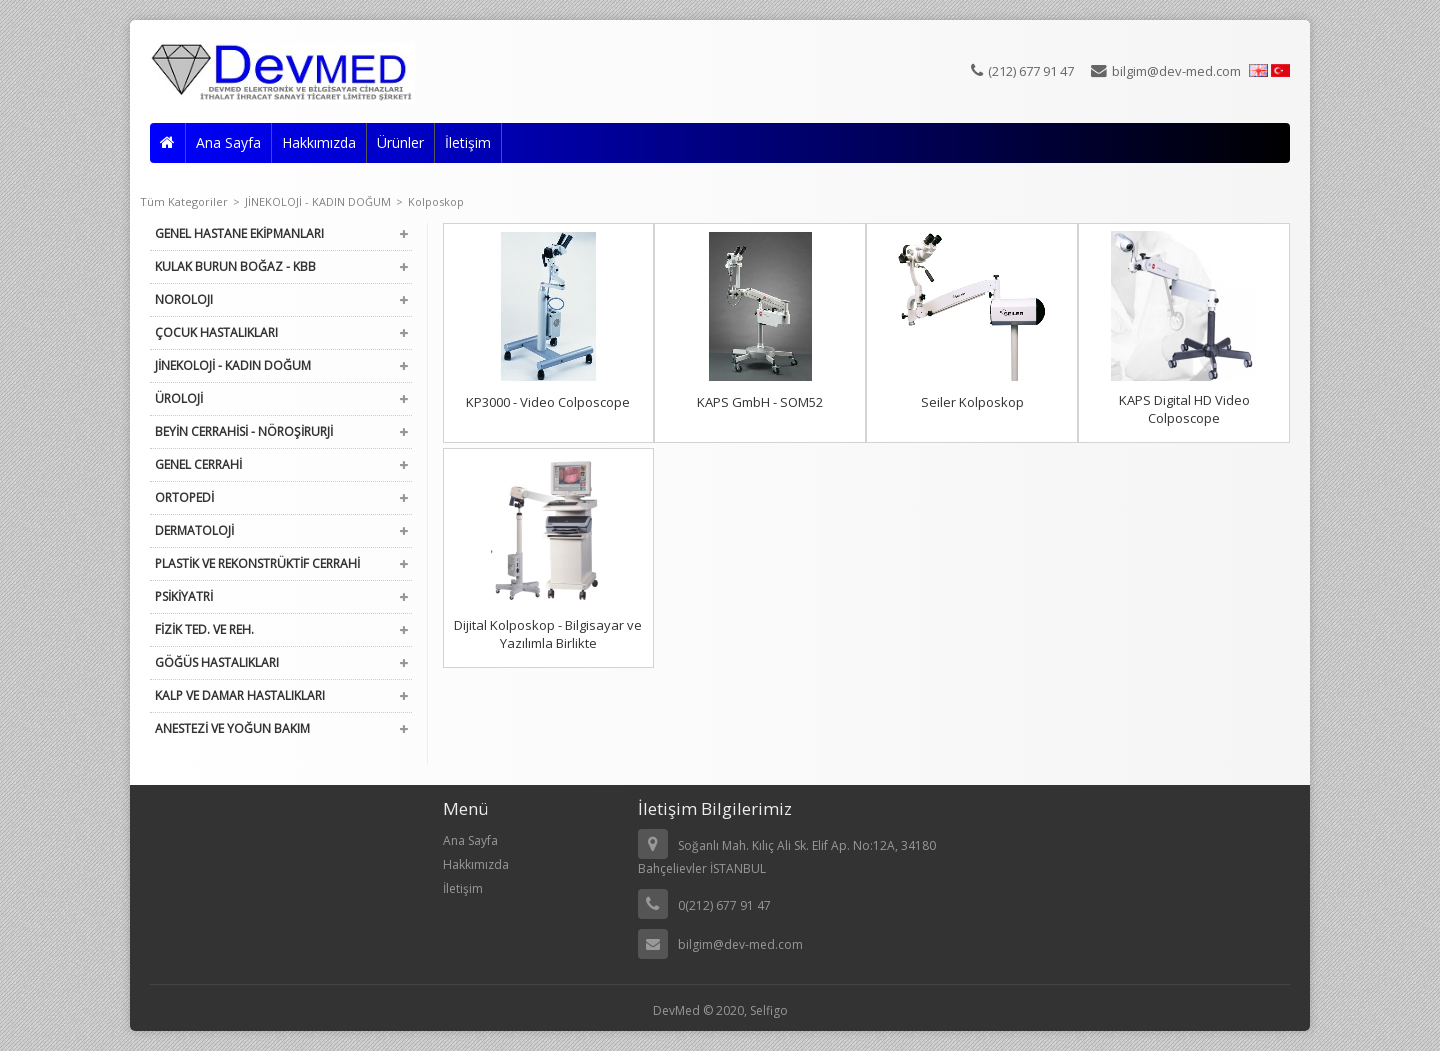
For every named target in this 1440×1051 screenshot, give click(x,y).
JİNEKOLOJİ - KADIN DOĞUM (324, 201)
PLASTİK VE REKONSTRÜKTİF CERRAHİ (257, 563)
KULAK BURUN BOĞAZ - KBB (235, 266)
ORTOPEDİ (184, 497)
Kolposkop (436, 201)
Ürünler (400, 142)
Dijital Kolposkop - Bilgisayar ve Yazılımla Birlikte (548, 634)
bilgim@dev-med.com (1166, 71)
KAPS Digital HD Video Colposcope (1184, 409)
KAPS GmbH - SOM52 (760, 402)
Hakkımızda (319, 142)
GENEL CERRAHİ (198, 464)
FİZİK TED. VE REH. (204, 629)
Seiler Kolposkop (972, 402)
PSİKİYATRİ (184, 596)
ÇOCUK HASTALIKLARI (216, 332)
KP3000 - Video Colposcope (548, 402)
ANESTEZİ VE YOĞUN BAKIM (232, 728)
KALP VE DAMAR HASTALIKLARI (240, 695)
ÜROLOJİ (179, 398)
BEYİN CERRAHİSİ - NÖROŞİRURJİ (244, 431)
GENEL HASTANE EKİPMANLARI (239, 233)
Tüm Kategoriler (190, 201)
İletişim (468, 142)
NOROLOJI (184, 299)
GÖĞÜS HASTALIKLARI (217, 662)
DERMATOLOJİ (194, 530)
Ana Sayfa (228, 142)
